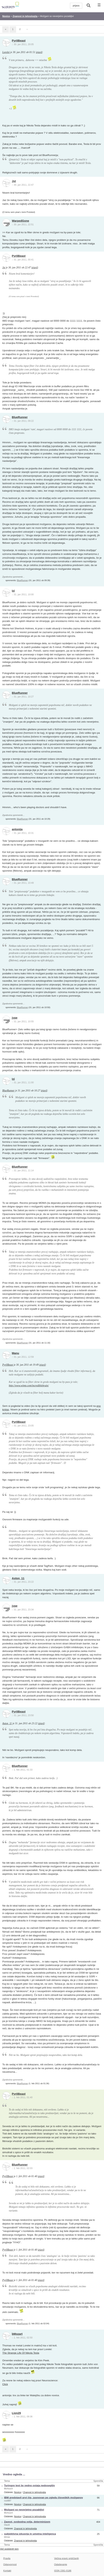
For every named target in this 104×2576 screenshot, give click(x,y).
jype (15, 1017)
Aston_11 (18, 1578)
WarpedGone (20, 220)
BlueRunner (20, 417)
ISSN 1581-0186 (62, 2570)
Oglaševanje (60, 2564)
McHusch (8, 2488)
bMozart (17, 2333)
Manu (15, 1353)
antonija (17, 829)
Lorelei (6, 52)
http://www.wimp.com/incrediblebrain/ (29, 1385)
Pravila (6, 2558)
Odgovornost (10, 2564)
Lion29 (16, 2413)
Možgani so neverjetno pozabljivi (24, 2509)
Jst (14, 181)
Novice (17, 2492)
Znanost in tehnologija (34, 2492)
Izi (13, 590)
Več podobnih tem (9, 2549)
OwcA (7, 2525)
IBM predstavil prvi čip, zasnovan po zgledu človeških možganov (43, 2497)
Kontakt (7, 2570)
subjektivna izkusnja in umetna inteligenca (30, 2533)
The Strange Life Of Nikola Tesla (20, 2352)
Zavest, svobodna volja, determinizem (27, 2521)
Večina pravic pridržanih (66, 2558)
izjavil (39, 52)
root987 (7, 2501)
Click (5, 2384)
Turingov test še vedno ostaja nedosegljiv (29, 2485)
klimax (7, 2537)
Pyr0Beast (19, 40)
